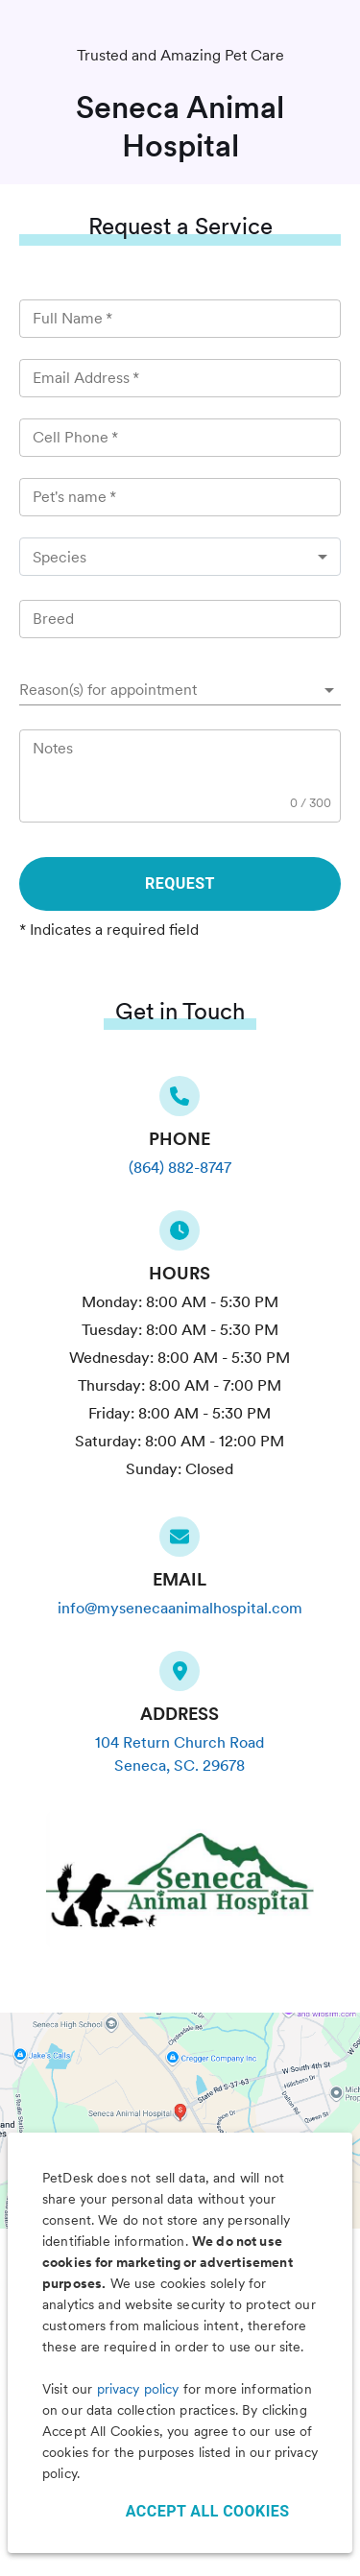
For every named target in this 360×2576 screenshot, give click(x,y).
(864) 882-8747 (180, 1167)
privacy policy (138, 2389)
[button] (180, 690)
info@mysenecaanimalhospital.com (180, 1608)
